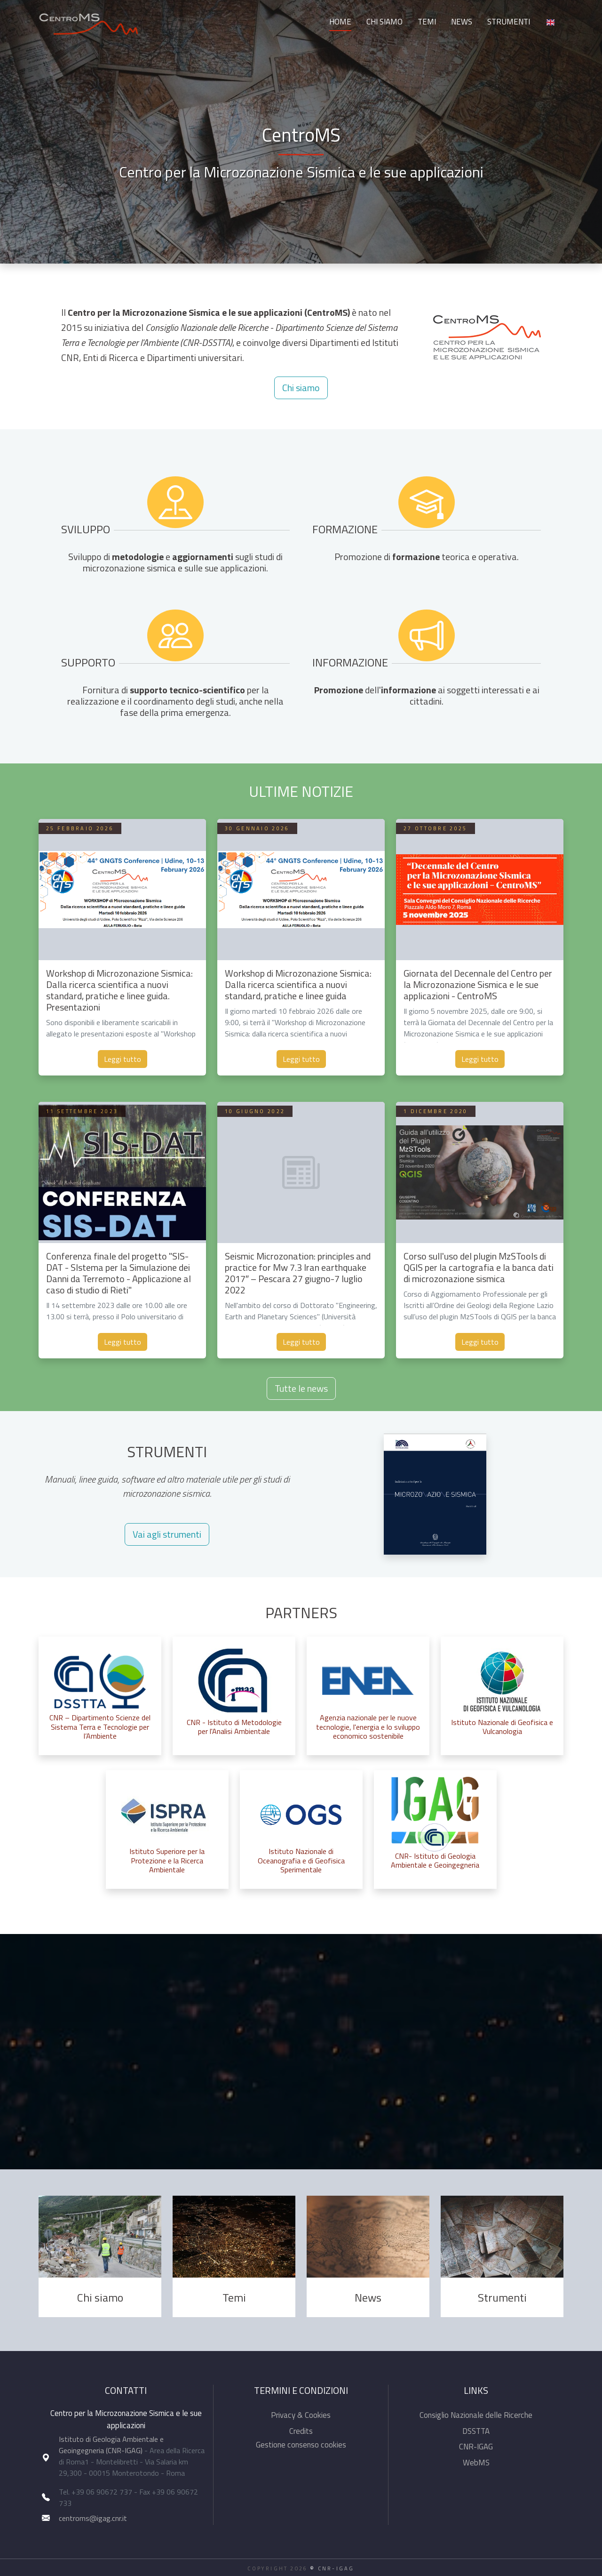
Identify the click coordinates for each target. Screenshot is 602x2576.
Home (340, 22)
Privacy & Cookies (301, 2415)
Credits (301, 2431)
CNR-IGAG (476, 2446)
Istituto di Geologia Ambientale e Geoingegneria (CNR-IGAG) (111, 2444)
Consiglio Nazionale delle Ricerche (476, 2415)
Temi (427, 22)
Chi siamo (384, 22)
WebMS (476, 2462)
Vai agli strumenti (167, 1534)
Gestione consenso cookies (301, 2445)
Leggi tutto (122, 1059)
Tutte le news (301, 1388)
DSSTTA (476, 2431)
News (461, 22)
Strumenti (508, 22)
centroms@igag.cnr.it (93, 2518)
